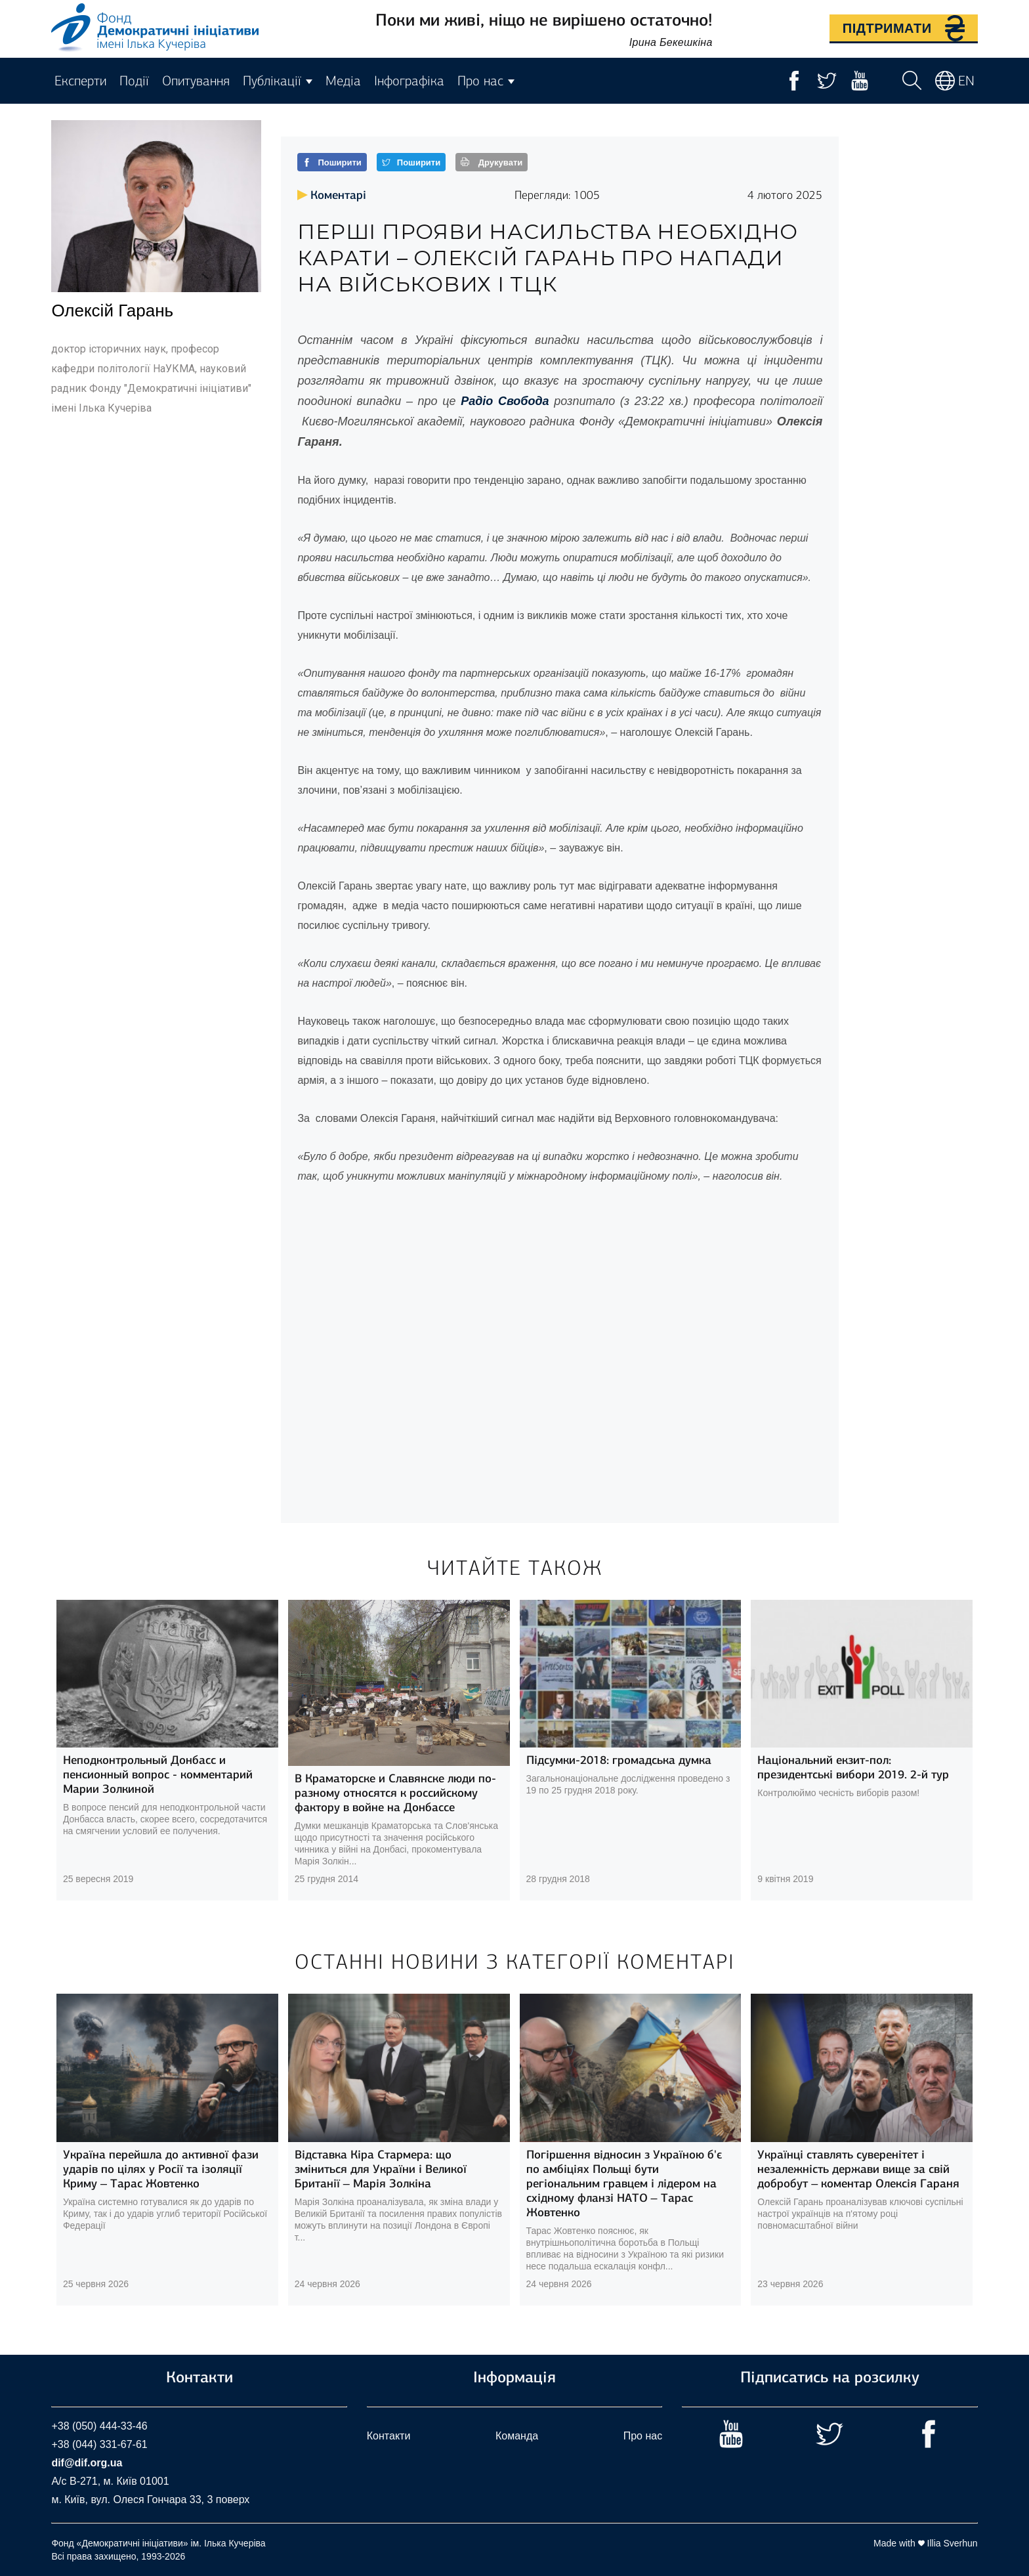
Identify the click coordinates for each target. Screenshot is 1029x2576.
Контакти (389, 2435)
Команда (516, 2435)
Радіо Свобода (507, 401)
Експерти (80, 81)
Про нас (642, 2435)
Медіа (343, 81)
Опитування (196, 81)
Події (134, 81)
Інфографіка (409, 81)
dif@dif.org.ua (86, 2462)
